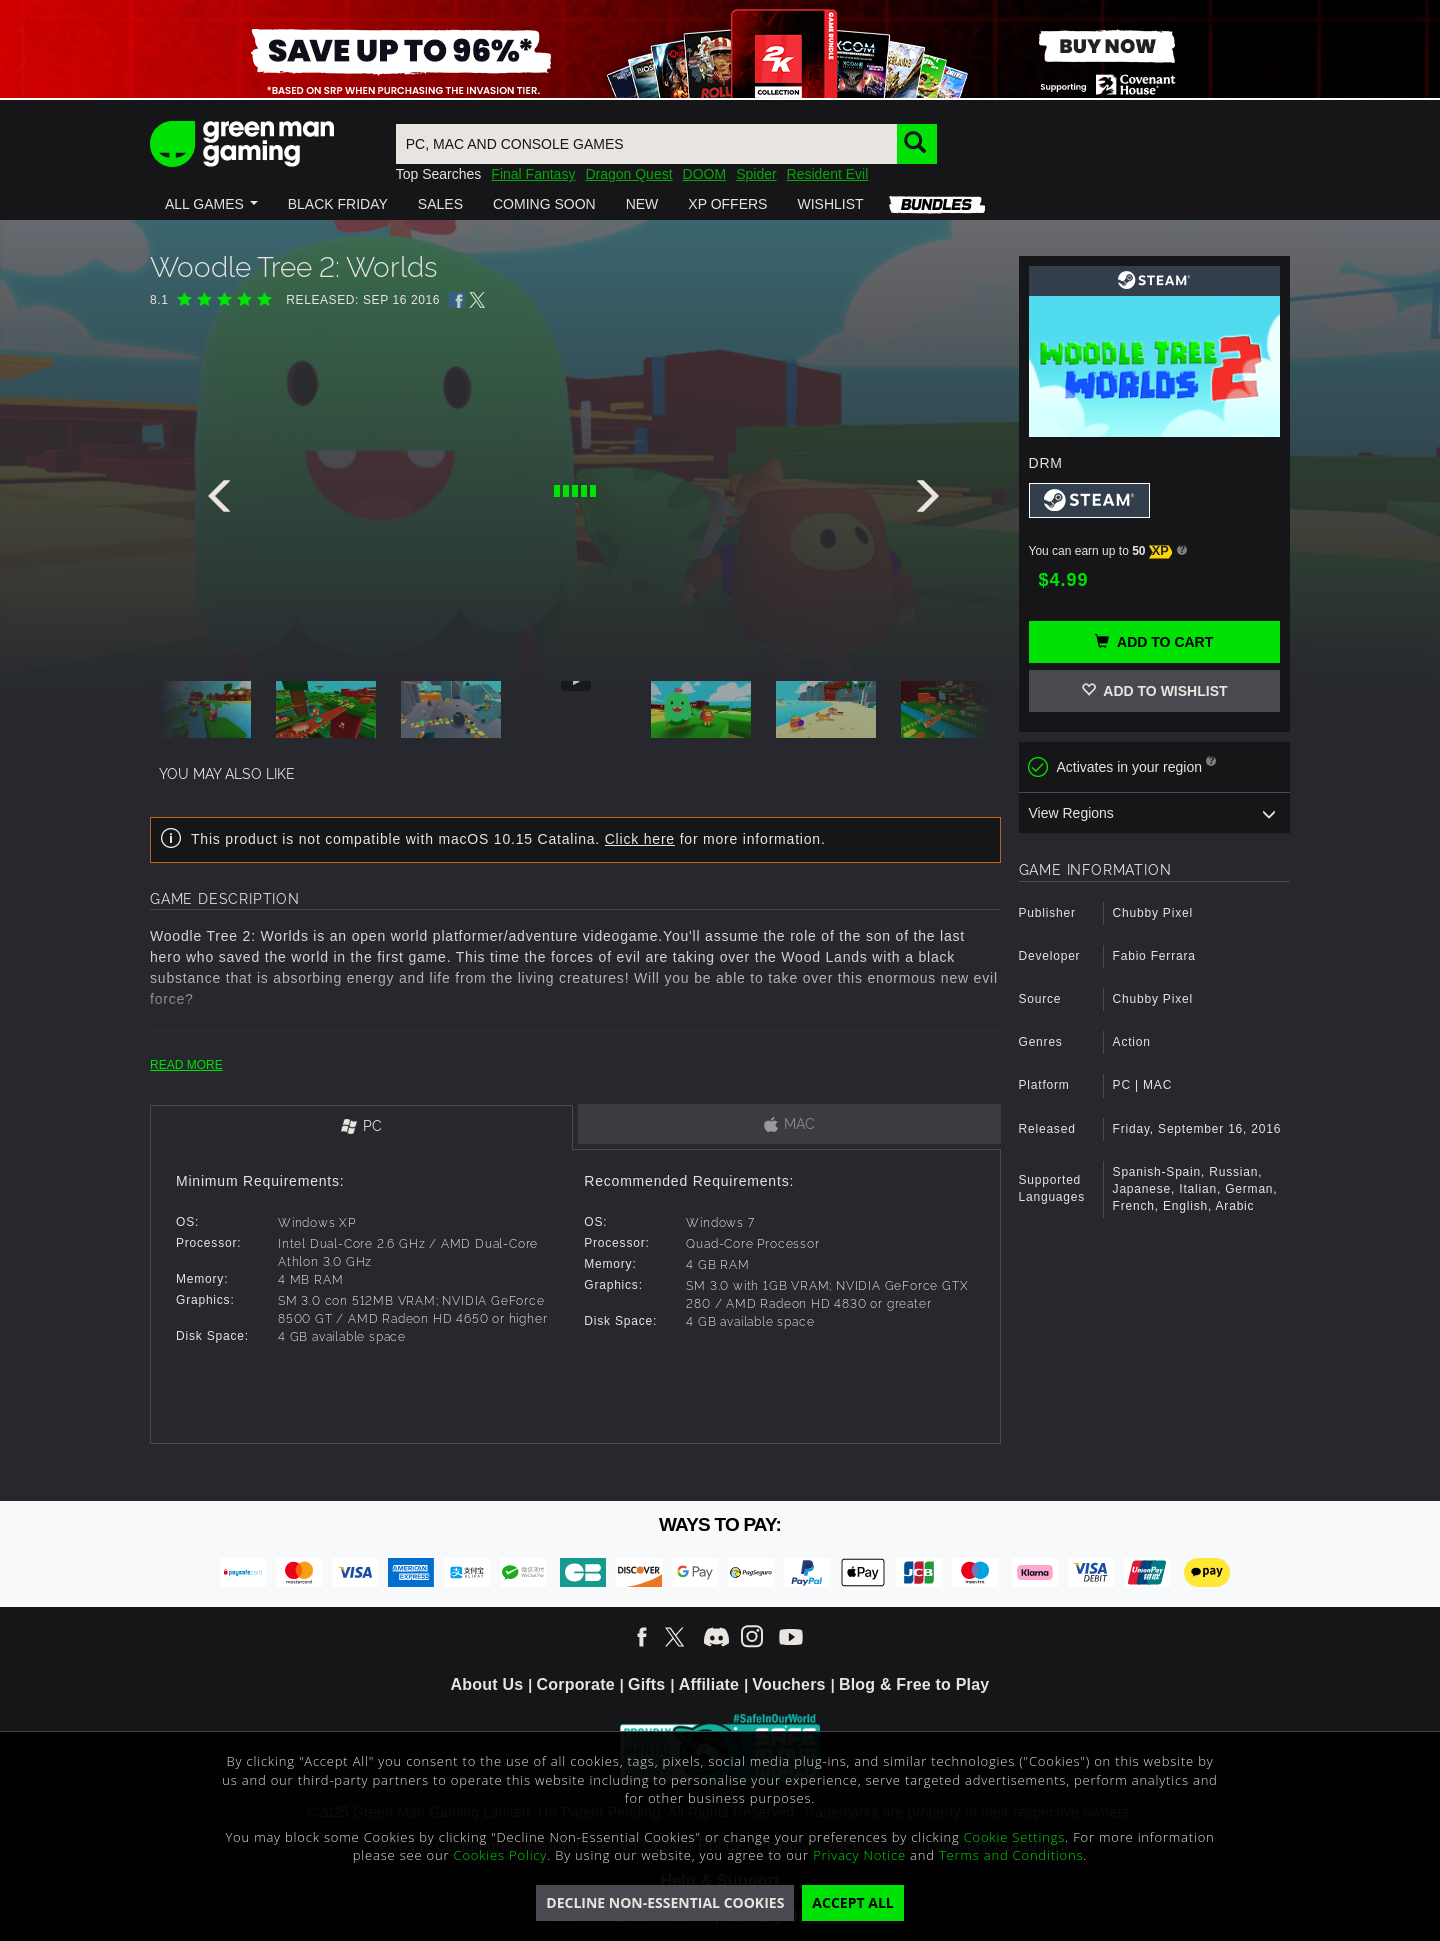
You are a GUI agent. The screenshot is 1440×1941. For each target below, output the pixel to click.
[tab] (361, 1127)
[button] (211, 204)
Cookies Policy (501, 1855)
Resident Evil (828, 174)
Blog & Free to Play (914, 1684)
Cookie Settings (1014, 1837)
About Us (487, 1684)
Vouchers (788, 1684)
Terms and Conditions (1011, 1855)
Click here (640, 839)
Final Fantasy (533, 174)
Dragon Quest (628, 174)
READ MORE (186, 1065)
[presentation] (223, 501)
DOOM (705, 174)
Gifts (646, 1684)
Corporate (576, 1684)
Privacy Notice (859, 1855)
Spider (756, 174)
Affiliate (709, 1684)
